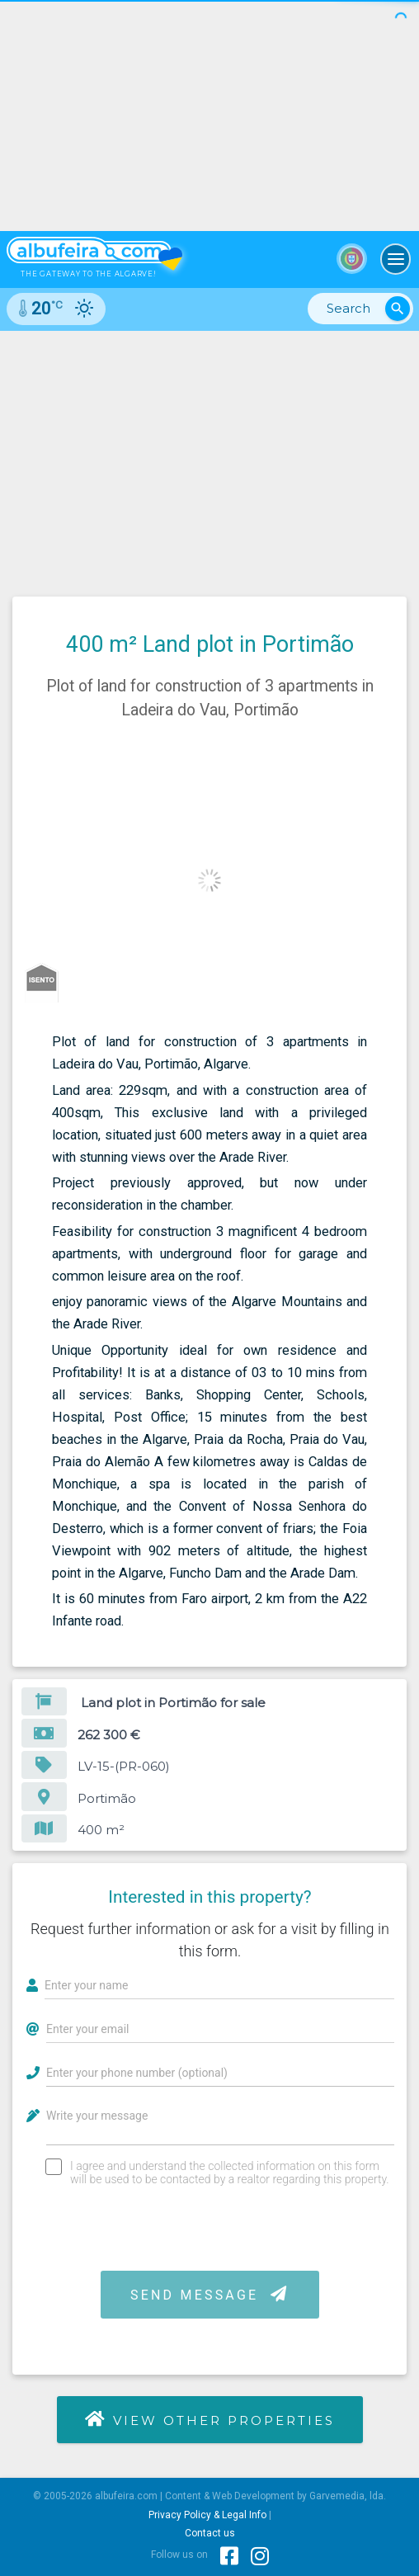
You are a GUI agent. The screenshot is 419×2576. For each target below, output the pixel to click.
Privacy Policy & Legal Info (207, 2515)
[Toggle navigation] (396, 259)
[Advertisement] (209, 454)
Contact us (210, 2533)
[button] (392, 764)
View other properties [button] (209, 2419)
